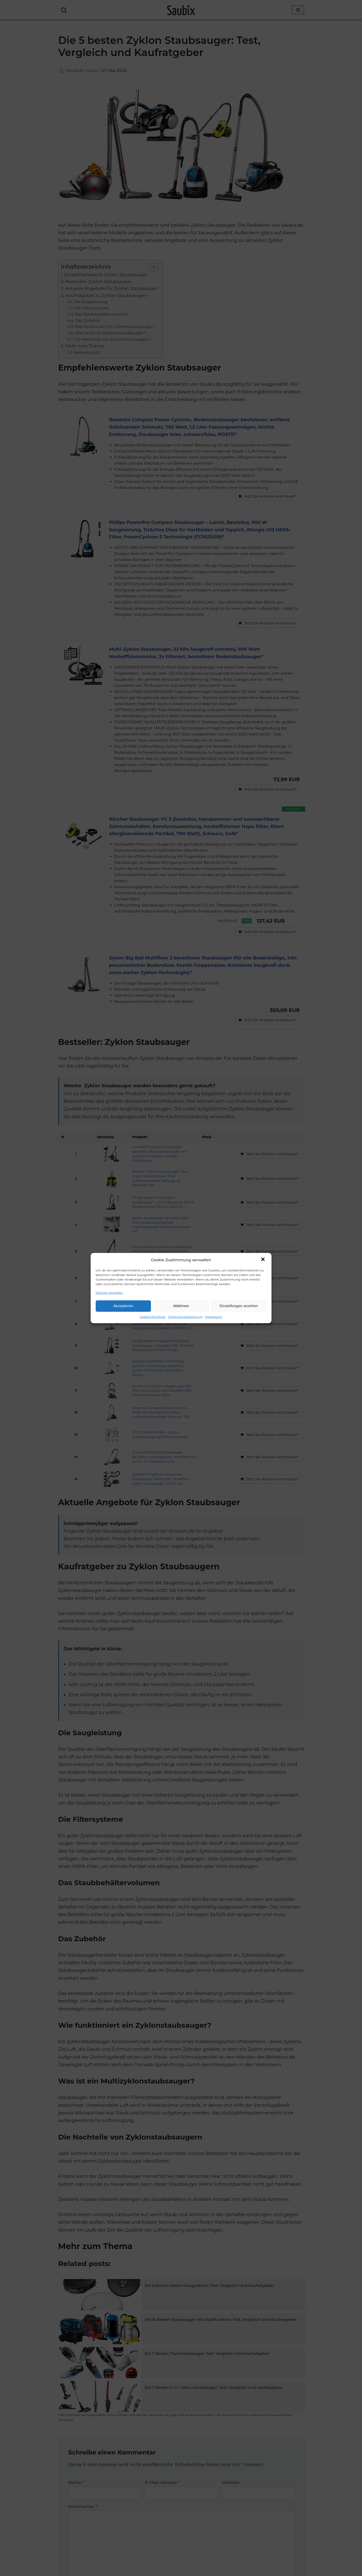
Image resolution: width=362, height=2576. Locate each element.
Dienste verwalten (109, 1292)
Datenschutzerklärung (185, 1317)
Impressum (213, 1317)
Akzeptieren (123, 1306)
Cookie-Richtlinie (152, 1317)
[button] (263, 1260)
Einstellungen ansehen (239, 1306)
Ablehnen (181, 1306)
